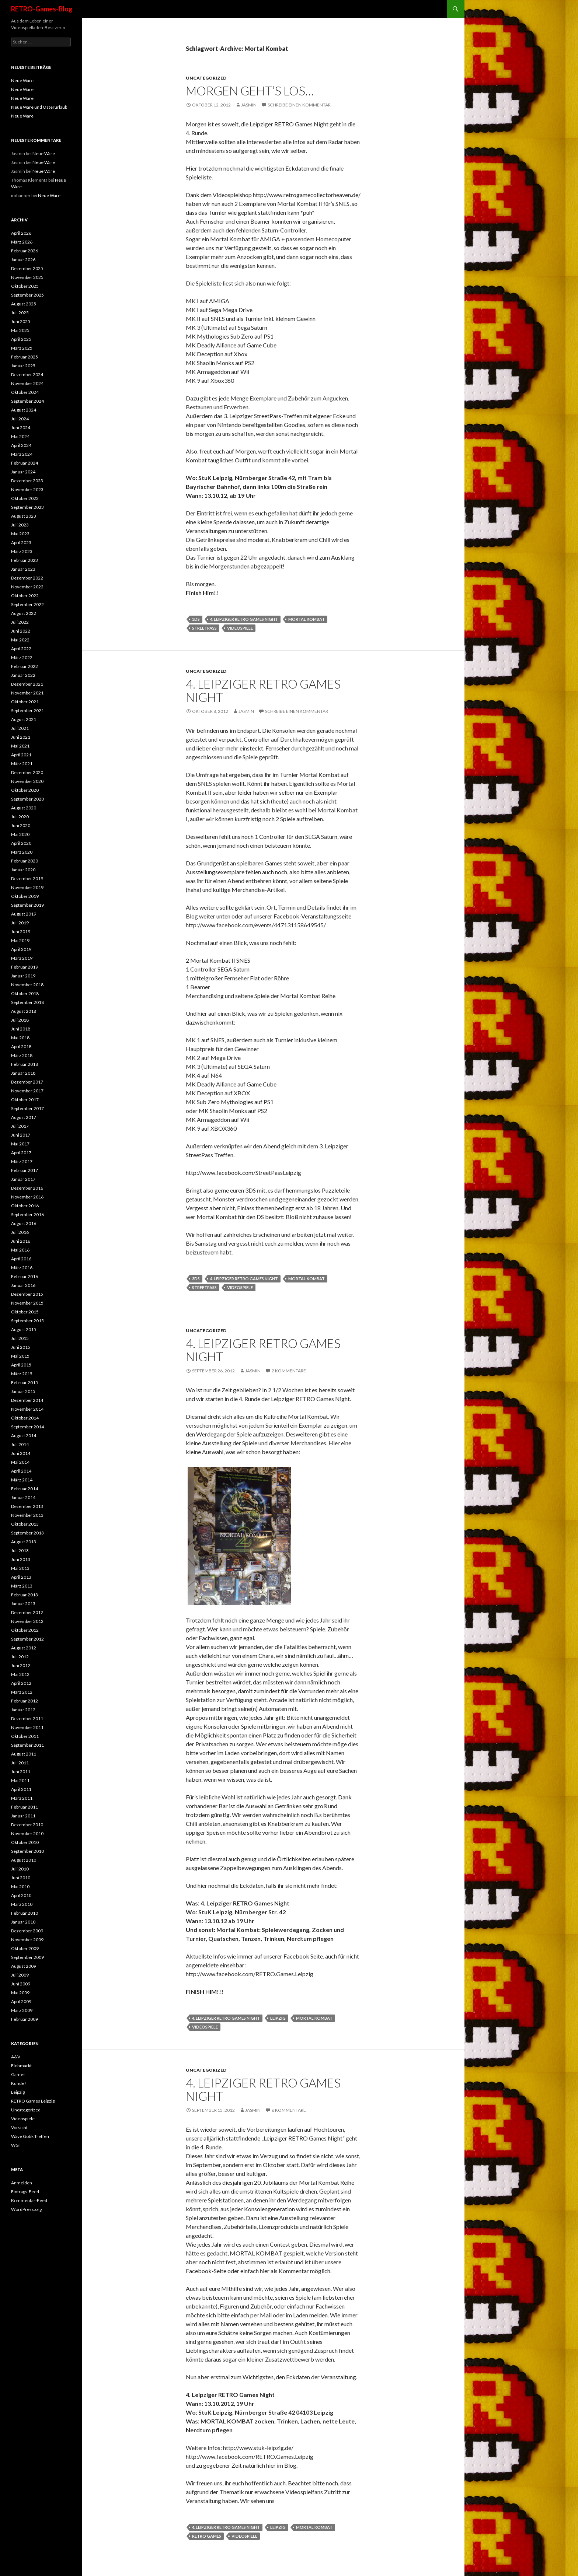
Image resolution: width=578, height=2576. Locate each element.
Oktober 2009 (25, 1948)
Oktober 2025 (25, 286)
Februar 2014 (24, 1488)
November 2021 (27, 693)
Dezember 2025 (27, 268)
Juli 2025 (20, 312)
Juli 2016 (20, 1232)
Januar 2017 (23, 1179)
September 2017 (27, 1108)
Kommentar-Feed (29, 2200)
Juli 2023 (20, 525)
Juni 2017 (20, 1135)
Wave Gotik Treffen (30, 2136)
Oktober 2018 (25, 993)
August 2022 (23, 613)
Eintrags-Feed (25, 2191)
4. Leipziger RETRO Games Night (244, 619)
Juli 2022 (20, 622)
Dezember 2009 (27, 1930)
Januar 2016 (23, 1285)
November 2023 (27, 489)
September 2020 (27, 799)
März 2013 (21, 1586)
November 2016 (27, 1197)
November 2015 (27, 1303)
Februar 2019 (24, 967)
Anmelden (21, 2182)
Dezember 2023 (27, 480)
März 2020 (21, 852)
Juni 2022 (20, 631)
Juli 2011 (20, 1762)
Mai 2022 (20, 640)
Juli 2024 (20, 418)
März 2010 (21, 1904)
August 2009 (23, 1966)
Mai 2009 (20, 1992)
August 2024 (23, 410)
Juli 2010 (20, 1869)
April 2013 (21, 1577)
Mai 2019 (20, 940)
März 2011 (21, 1798)
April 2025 (21, 339)
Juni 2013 (20, 1559)
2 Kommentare (289, 1370)
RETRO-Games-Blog (42, 9)
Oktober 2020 (25, 790)
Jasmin (249, 105)
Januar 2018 (23, 1073)
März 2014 (21, 1480)
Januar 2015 (23, 1391)
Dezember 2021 (27, 684)
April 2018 (21, 1046)
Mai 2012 (20, 1674)
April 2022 (21, 648)
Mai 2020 (20, 834)
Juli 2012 (20, 1656)
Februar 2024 (24, 463)
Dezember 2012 (27, 1612)
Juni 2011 (20, 1771)
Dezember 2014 (27, 1400)
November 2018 (27, 984)
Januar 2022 (23, 675)
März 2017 (21, 1161)
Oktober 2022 (25, 595)
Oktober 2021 (25, 701)
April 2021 (21, 754)
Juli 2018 (20, 1020)
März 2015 (21, 1373)
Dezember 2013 (27, 1506)
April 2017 (21, 1152)
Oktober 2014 (25, 1418)
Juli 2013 (20, 1550)
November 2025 (27, 277)
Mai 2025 (20, 330)
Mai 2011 (20, 1780)
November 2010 (27, 1833)
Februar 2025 (24, 357)
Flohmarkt (21, 2065)
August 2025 (23, 304)
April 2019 (21, 949)
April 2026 (21, 233)
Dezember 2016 (27, 1188)
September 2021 (27, 710)
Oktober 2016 (25, 1205)
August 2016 (23, 1223)
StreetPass (204, 628)
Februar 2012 (24, 1701)
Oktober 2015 (25, 1312)
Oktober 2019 (25, 896)
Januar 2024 (23, 472)
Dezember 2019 (27, 878)
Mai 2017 (20, 1144)
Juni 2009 (20, 1984)
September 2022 (27, 604)
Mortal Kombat (306, 619)
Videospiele (23, 2118)
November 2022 (27, 586)
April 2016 (21, 1258)
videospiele (240, 628)
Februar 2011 (24, 1807)
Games (18, 2074)
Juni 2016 (20, 1241)
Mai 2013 (20, 1568)
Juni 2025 (20, 321)
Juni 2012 (20, 1665)
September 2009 (27, 1957)
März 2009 (21, 2010)
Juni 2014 (20, 1453)
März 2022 (21, 657)
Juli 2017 (20, 1126)
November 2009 (27, 1939)
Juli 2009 (20, 1975)
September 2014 (27, 1426)
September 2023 (27, 507)
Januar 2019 (23, 976)
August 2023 (23, 516)
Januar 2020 (23, 869)
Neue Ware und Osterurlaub (39, 107)
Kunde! (18, 2083)
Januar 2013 (23, 1603)
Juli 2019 (20, 922)
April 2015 (21, 1365)
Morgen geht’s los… (250, 90)
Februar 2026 (24, 250)
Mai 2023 (20, 533)
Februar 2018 (24, 1064)
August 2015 (23, 1329)
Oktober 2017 (25, 1099)
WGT (16, 2145)
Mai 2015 (20, 1356)
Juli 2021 (20, 728)
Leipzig (18, 2092)
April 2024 (21, 445)
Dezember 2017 (27, 1082)
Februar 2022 (24, 666)
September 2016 (27, 1214)
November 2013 (27, 1515)
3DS (196, 619)
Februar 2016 (24, 1276)
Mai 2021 (20, 746)
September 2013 (27, 1533)
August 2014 (23, 1435)
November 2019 (27, 887)
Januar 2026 (23, 259)
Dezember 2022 (27, 578)
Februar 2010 (24, 1913)
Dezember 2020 (27, 772)
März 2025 (21, 348)
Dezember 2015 (27, 1294)
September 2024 (27, 401)
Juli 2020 (20, 816)
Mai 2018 (20, 1037)
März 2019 (21, 958)
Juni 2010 (20, 1877)
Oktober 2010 (25, 1842)
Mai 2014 (20, 1462)
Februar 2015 (24, 1382)
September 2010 (27, 1851)
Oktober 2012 (25, 1630)
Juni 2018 (20, 1029)
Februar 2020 (24, 861)
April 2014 (21, 1471)
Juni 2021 (20, 737)
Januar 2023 (23, 569)
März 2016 (21, 1267)
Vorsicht (19, 2127)
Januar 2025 (23, 365)
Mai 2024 (20, 436)
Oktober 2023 (25, 498)
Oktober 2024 (25, 392)
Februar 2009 (24, 2019)
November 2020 (27, 781)
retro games (206, 2536)
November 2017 (27, 1090)
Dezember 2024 (27, 374)
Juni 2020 (20, 825)
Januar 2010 (23, 1922)
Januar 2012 (23, 1709)
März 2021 (21, 763)
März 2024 (21, 454)
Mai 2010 (20, 1886)
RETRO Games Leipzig (33, 2101)
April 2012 (21, 1683)
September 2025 (27, 295)
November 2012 (27, 1621)
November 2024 (27, 383)
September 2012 (27, 1639)
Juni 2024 (20, 427)
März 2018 (21, 1055)
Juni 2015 (20, 1347)
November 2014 (27, 1409)
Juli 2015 (20, 1338)
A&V (15, 2056)
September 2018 (27, 1002)
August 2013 (23, 1541)
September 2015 (27, 1320)
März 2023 (21, 551)
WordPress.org (26, 2209)
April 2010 (21, 1895)
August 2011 (23, 1754)
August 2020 (23, 808)
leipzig (278, 2018)
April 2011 (21, 1789)
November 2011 (27, 1727)
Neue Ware (22, 80)
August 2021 (23, 719)
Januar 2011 (23, 1816)
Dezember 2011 (27, 1718)
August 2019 (23, 914)
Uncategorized (206, 78)
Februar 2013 (24, 1594)
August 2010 (23, 1860)
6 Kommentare (289, 2110)
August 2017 (23, 1117)
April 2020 (21, 843)
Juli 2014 (20, 1444)
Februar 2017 (24, 1170)
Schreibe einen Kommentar (299, 105)
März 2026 (21, 242)
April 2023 (21, 542)
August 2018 (23, 1011)
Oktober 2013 (25, 1524)
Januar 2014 (23, 1497)
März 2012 (21, 1692)
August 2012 (23, 1648)
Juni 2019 (20, 931)
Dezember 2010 (27, 1824)
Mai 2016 (20, 1250)
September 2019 (27, 905)
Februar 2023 (24, 560)
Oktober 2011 (25, 1736)
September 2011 (27, 1745)
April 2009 (21, 2001)
